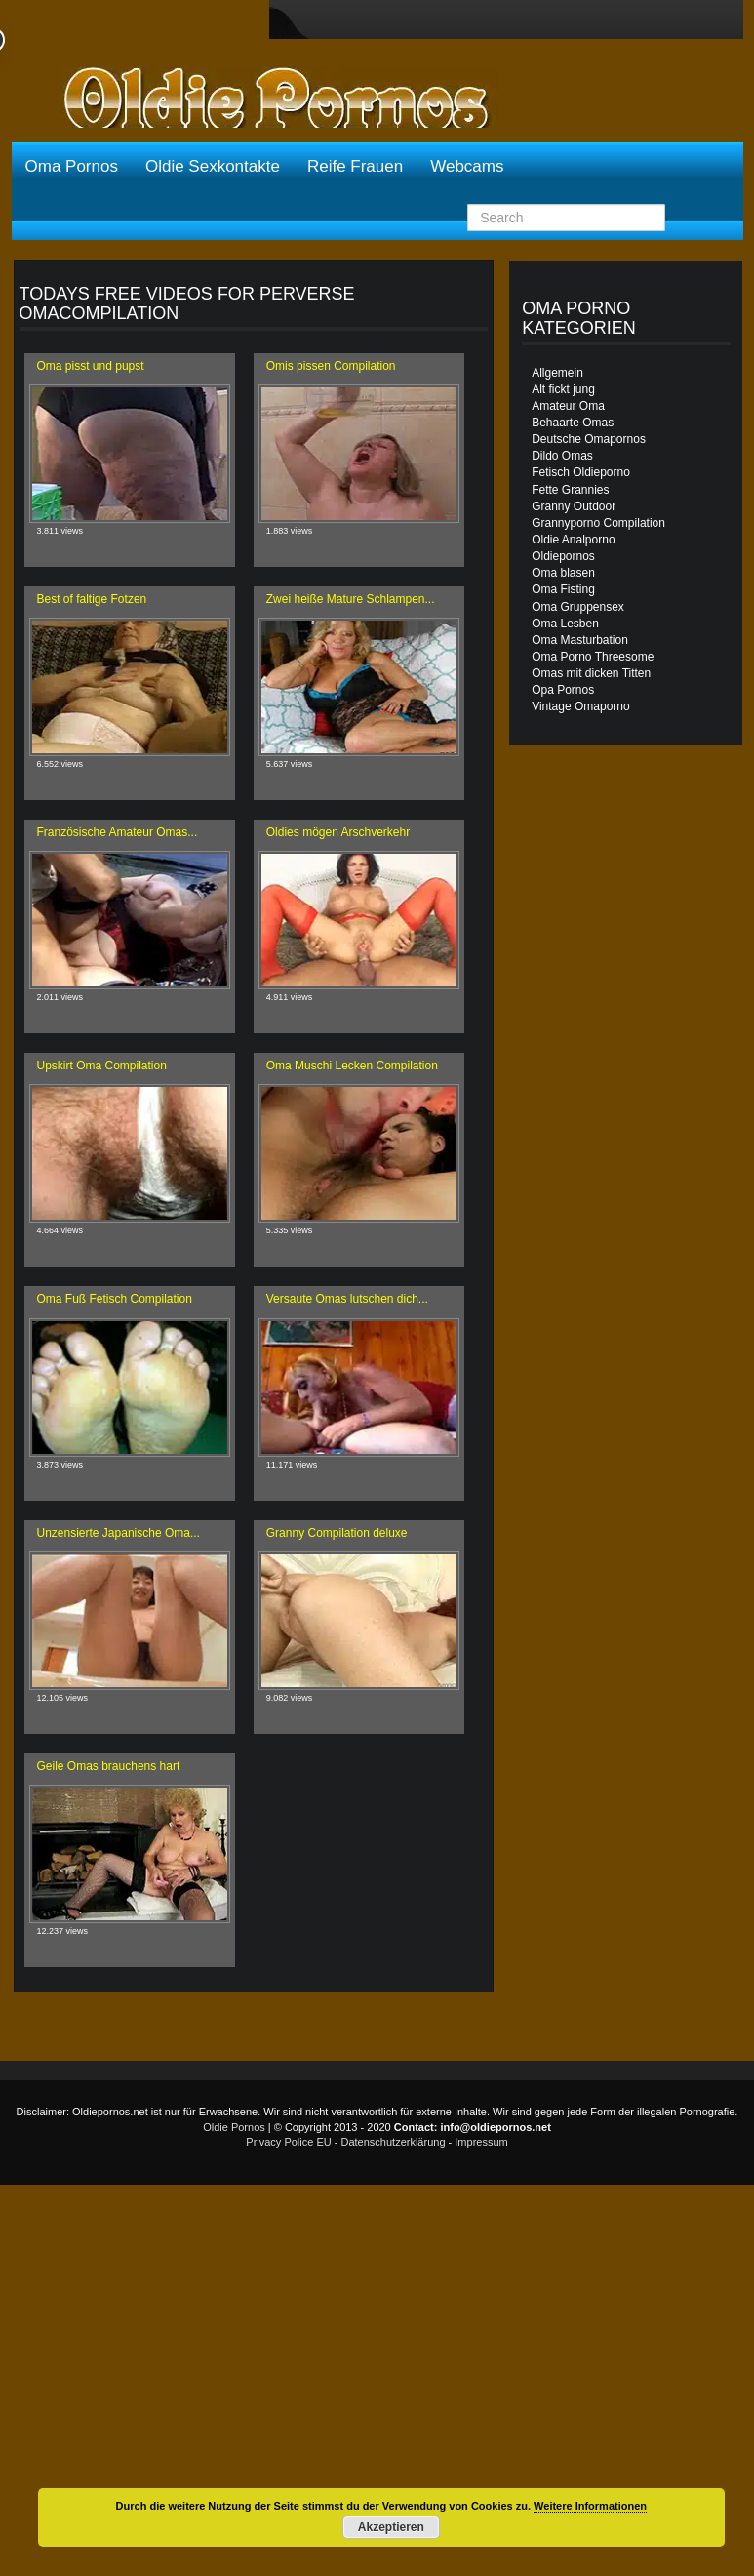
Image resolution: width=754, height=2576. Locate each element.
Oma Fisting (563, 589)
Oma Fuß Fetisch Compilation (114, 1299)
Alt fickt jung (563, 389)
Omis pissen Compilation (331, 366)
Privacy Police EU (288, 2142)
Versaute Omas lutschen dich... (347, 1299)
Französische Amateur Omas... (117, 832)
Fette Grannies (570, 490)
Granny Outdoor (573, 506)
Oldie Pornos (234, 2127)
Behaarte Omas (573, 422)
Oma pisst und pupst (90, 366)
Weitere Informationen (590, 2506)
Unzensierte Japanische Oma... (118, 1533)
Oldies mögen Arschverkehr (338, 832)
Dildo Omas (562, 456)
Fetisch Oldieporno (581, 472)
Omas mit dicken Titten (591, 673)
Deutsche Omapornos (589, 439)
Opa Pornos (563, 690)
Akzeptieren (391, 2527)
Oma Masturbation (580, 640)
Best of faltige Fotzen (92, 599)
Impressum (481, 2142)
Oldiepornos (563, 556)
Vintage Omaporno (581, 706)
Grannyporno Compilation (598, 523)
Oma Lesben (565, 623)
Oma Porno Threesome (593, 657)
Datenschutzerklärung (393, 2142)
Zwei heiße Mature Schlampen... (350, 599)
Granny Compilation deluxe (337, 1533)
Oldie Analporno (573, 539)
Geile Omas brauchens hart (108, 1766)
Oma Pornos (71, 166)
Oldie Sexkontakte (212, 166)
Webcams (466, 166)
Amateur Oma (568, 406)
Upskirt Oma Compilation (102, 1065)
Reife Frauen (355, 166)
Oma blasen (563, 573)
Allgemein (557, 373)
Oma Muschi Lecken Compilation (352, 1065)
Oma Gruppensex (578, 607)
